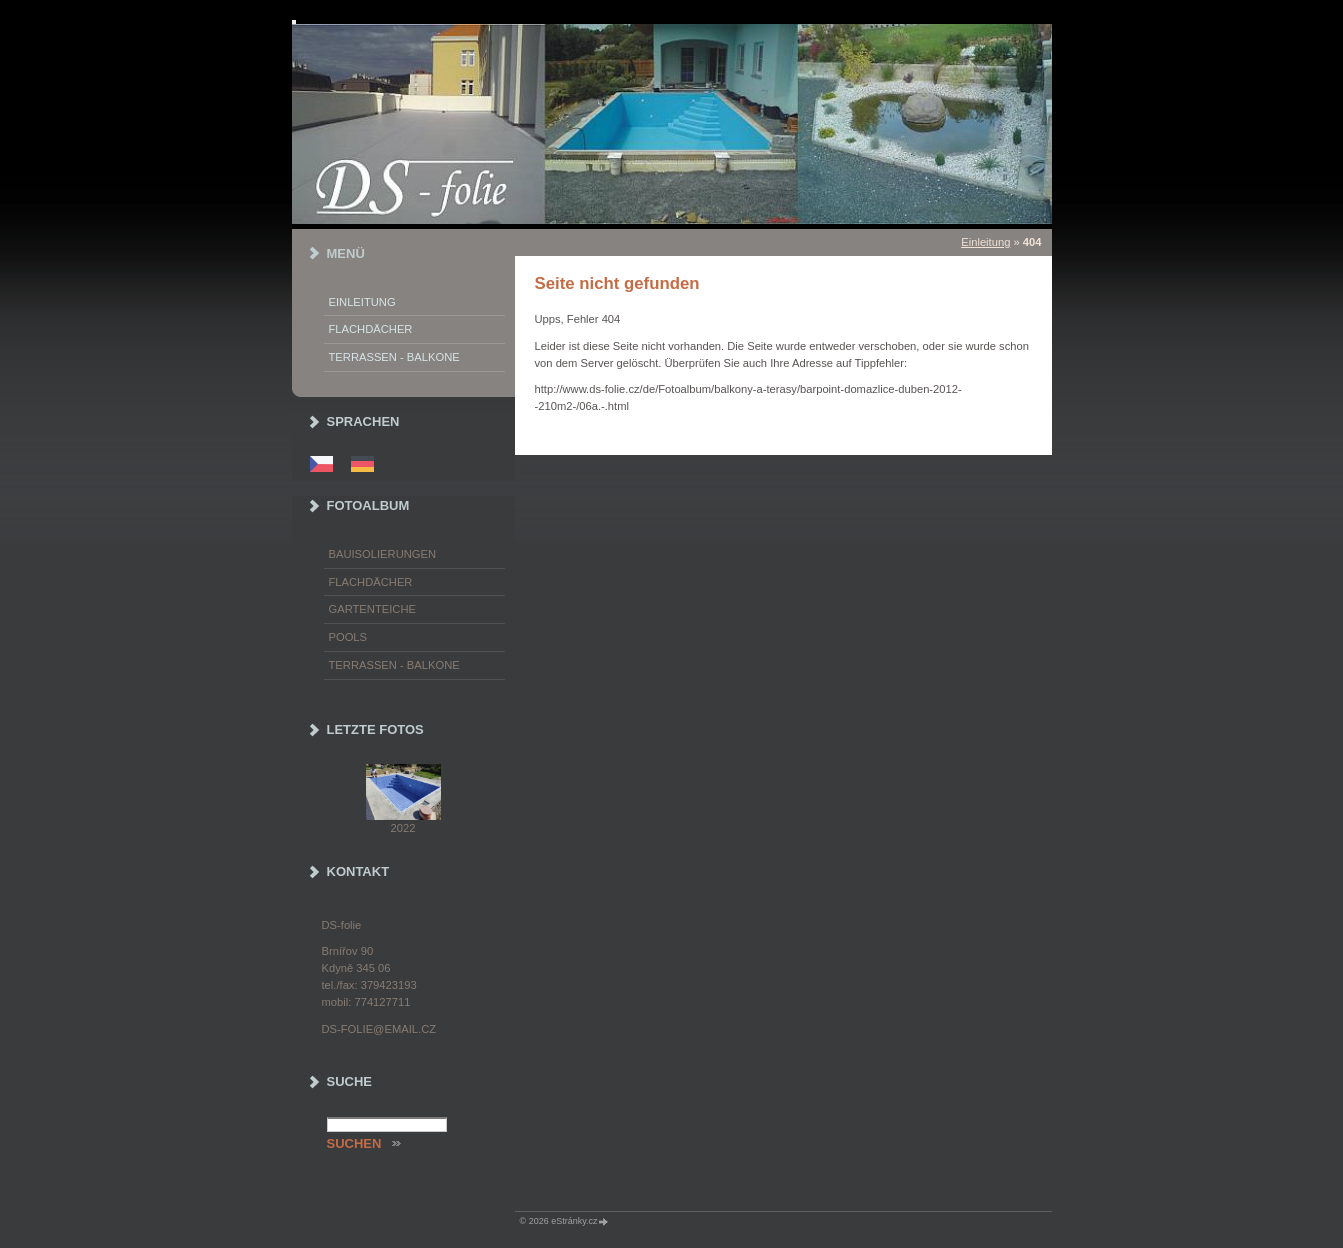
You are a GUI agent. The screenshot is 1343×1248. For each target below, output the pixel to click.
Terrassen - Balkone (394, 357)
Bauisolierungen (383, 554)
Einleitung (985, 242)
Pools (348, 637)
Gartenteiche (372, 609)
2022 (403, 828)
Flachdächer (371, 329)
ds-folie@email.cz (379, 1029)
